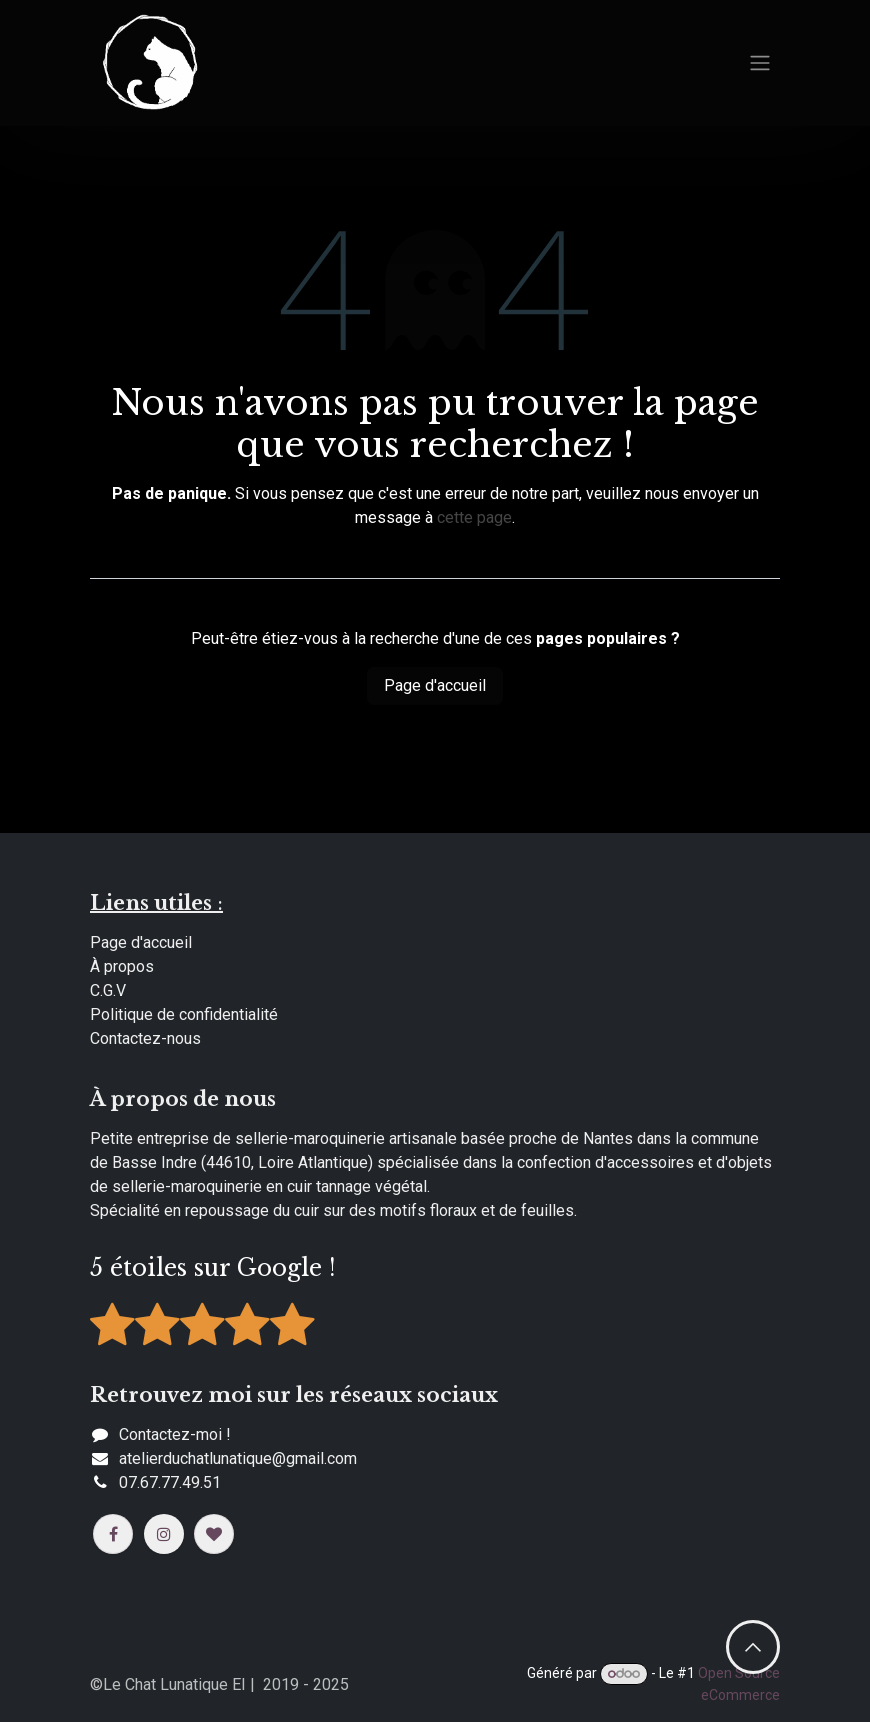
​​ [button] (753, 1647)
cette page (474, 517)
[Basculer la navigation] (760, 63)
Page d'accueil (435, 685)
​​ (238, 1458)
